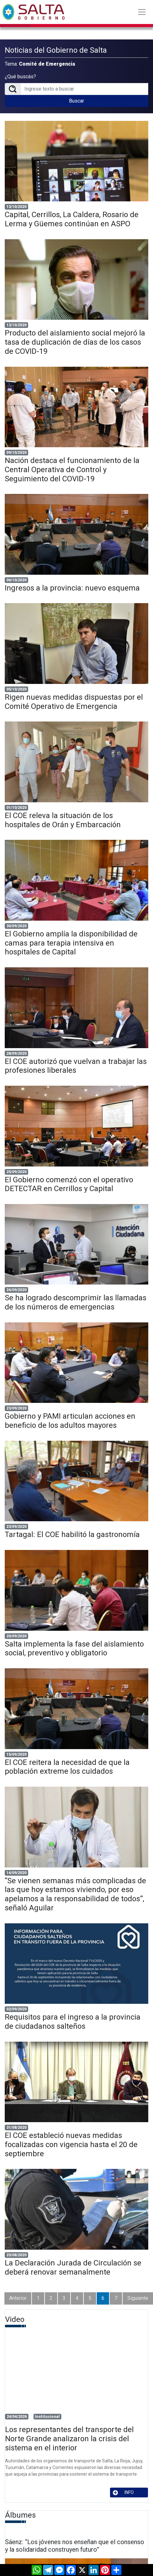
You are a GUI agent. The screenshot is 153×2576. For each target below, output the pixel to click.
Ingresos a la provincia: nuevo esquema (72, 588)
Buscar (76, 101)
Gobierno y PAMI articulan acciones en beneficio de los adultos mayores (70, 1421)
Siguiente (137, 2298)
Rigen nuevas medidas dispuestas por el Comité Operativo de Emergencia (74, 702)
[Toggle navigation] (141, 12)
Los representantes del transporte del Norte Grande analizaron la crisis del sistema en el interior (69, 2438)
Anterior (18, 2298)
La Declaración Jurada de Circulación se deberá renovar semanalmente (73, 2267)
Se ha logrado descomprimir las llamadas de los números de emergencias (75, 1302)
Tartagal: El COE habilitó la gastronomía (72, 1534)
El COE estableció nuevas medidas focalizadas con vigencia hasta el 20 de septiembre (71, 2144)
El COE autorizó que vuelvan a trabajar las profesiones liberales (76, 1066)
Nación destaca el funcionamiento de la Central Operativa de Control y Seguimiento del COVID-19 (72, 469)
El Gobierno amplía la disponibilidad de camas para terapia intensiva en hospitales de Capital (71, 943)
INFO (123, 2492)
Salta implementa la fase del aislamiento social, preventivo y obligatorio (74, 1649)
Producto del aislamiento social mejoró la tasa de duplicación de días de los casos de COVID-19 (75, 342)
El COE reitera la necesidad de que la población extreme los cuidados (67, 1767)
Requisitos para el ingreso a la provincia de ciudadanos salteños (72, 2022)
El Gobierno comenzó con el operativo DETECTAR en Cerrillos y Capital (69, 1184)
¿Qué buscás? (20, 77)
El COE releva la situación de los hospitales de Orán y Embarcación (63, 820)
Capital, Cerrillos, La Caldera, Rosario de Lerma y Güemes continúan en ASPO (71, 219)
